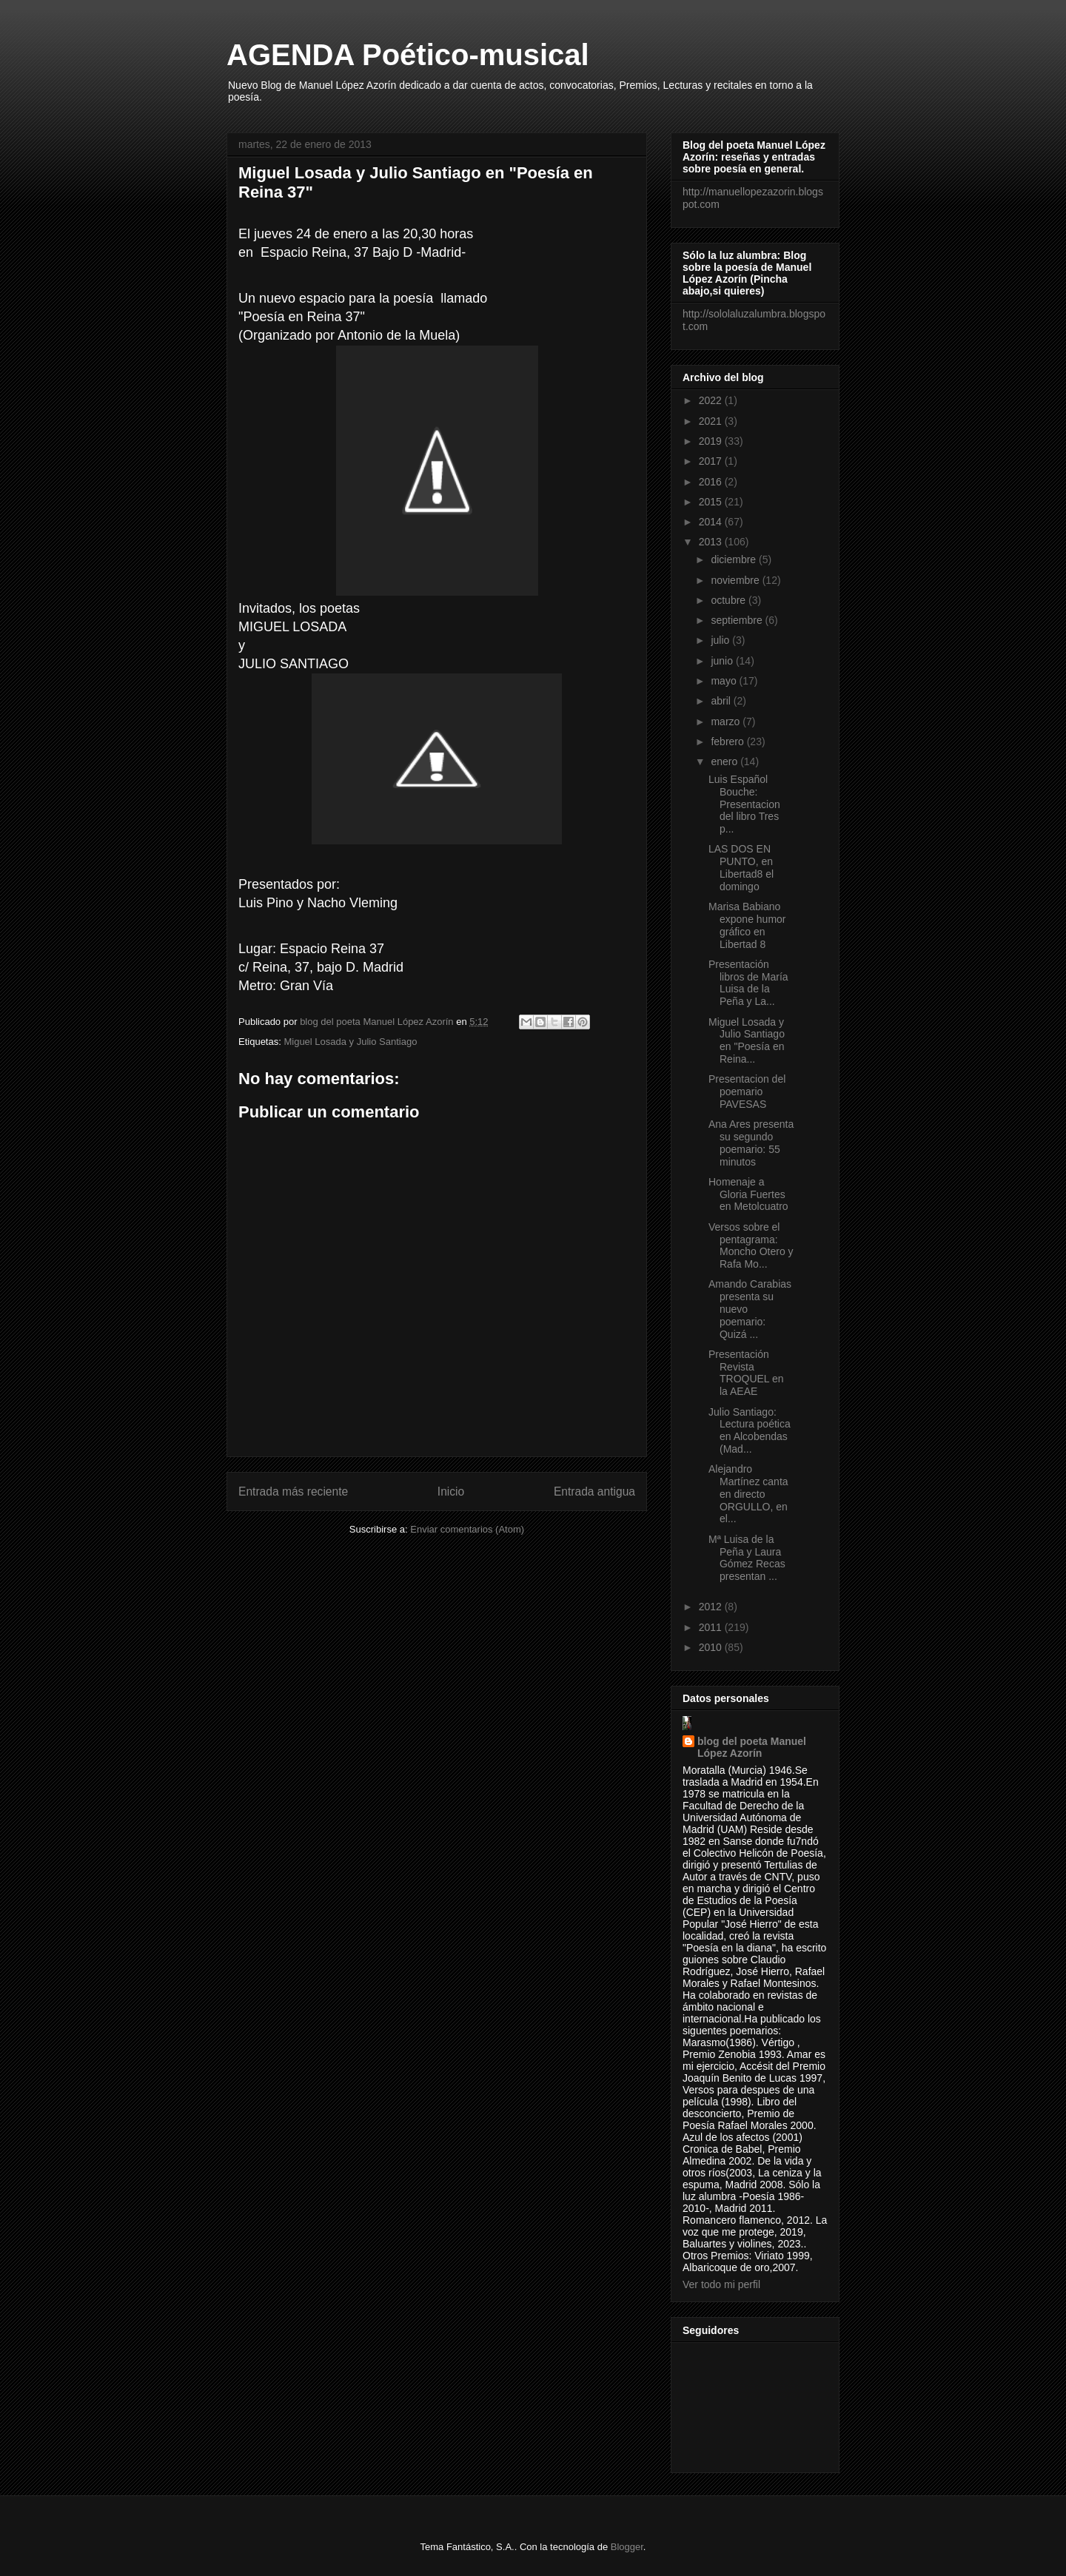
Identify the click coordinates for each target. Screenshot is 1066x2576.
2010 (712, 1647)
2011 (712, 1627)
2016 (712, 482)
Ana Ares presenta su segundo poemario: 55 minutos (751, 1142)
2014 (712, 522)
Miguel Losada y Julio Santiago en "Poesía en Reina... (746, 1040)
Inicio (451, 1491)
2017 (712, 461)
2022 (712, 400)
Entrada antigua (594, 1491)
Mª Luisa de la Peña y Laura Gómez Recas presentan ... (746, 1557)
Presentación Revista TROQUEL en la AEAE (746, 1372)
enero (725, 761)
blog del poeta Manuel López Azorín (751, 1747)
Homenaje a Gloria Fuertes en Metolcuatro (748, 1194)
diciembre (735, 559)
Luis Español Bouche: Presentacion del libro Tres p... (744, 804)
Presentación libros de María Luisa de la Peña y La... (748, 982)
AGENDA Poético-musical (408, 54)
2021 (712, 421)
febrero (728, 741)
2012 (712, 1606)
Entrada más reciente (293, 1491)
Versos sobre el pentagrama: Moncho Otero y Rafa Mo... (751, 1245)
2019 (712, 441)
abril (722, 701)
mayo (725, 681)
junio (723, 661)
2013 (712, 542)
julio (721, 640)
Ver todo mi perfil (721, 2284)
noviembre (736, 580)
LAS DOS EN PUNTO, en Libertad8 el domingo (741, 867)
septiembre (738, 620)
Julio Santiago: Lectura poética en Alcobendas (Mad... (749, 1430)
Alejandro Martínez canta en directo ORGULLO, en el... (748, 1493)
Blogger (627, 2546)
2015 (712, 502)
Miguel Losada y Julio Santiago (350, 1041)
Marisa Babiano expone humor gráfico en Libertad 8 (747, 925)
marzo (726, 721)
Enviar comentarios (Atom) (467, 1529)
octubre (729, 600)
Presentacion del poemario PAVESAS (746, 1091)
